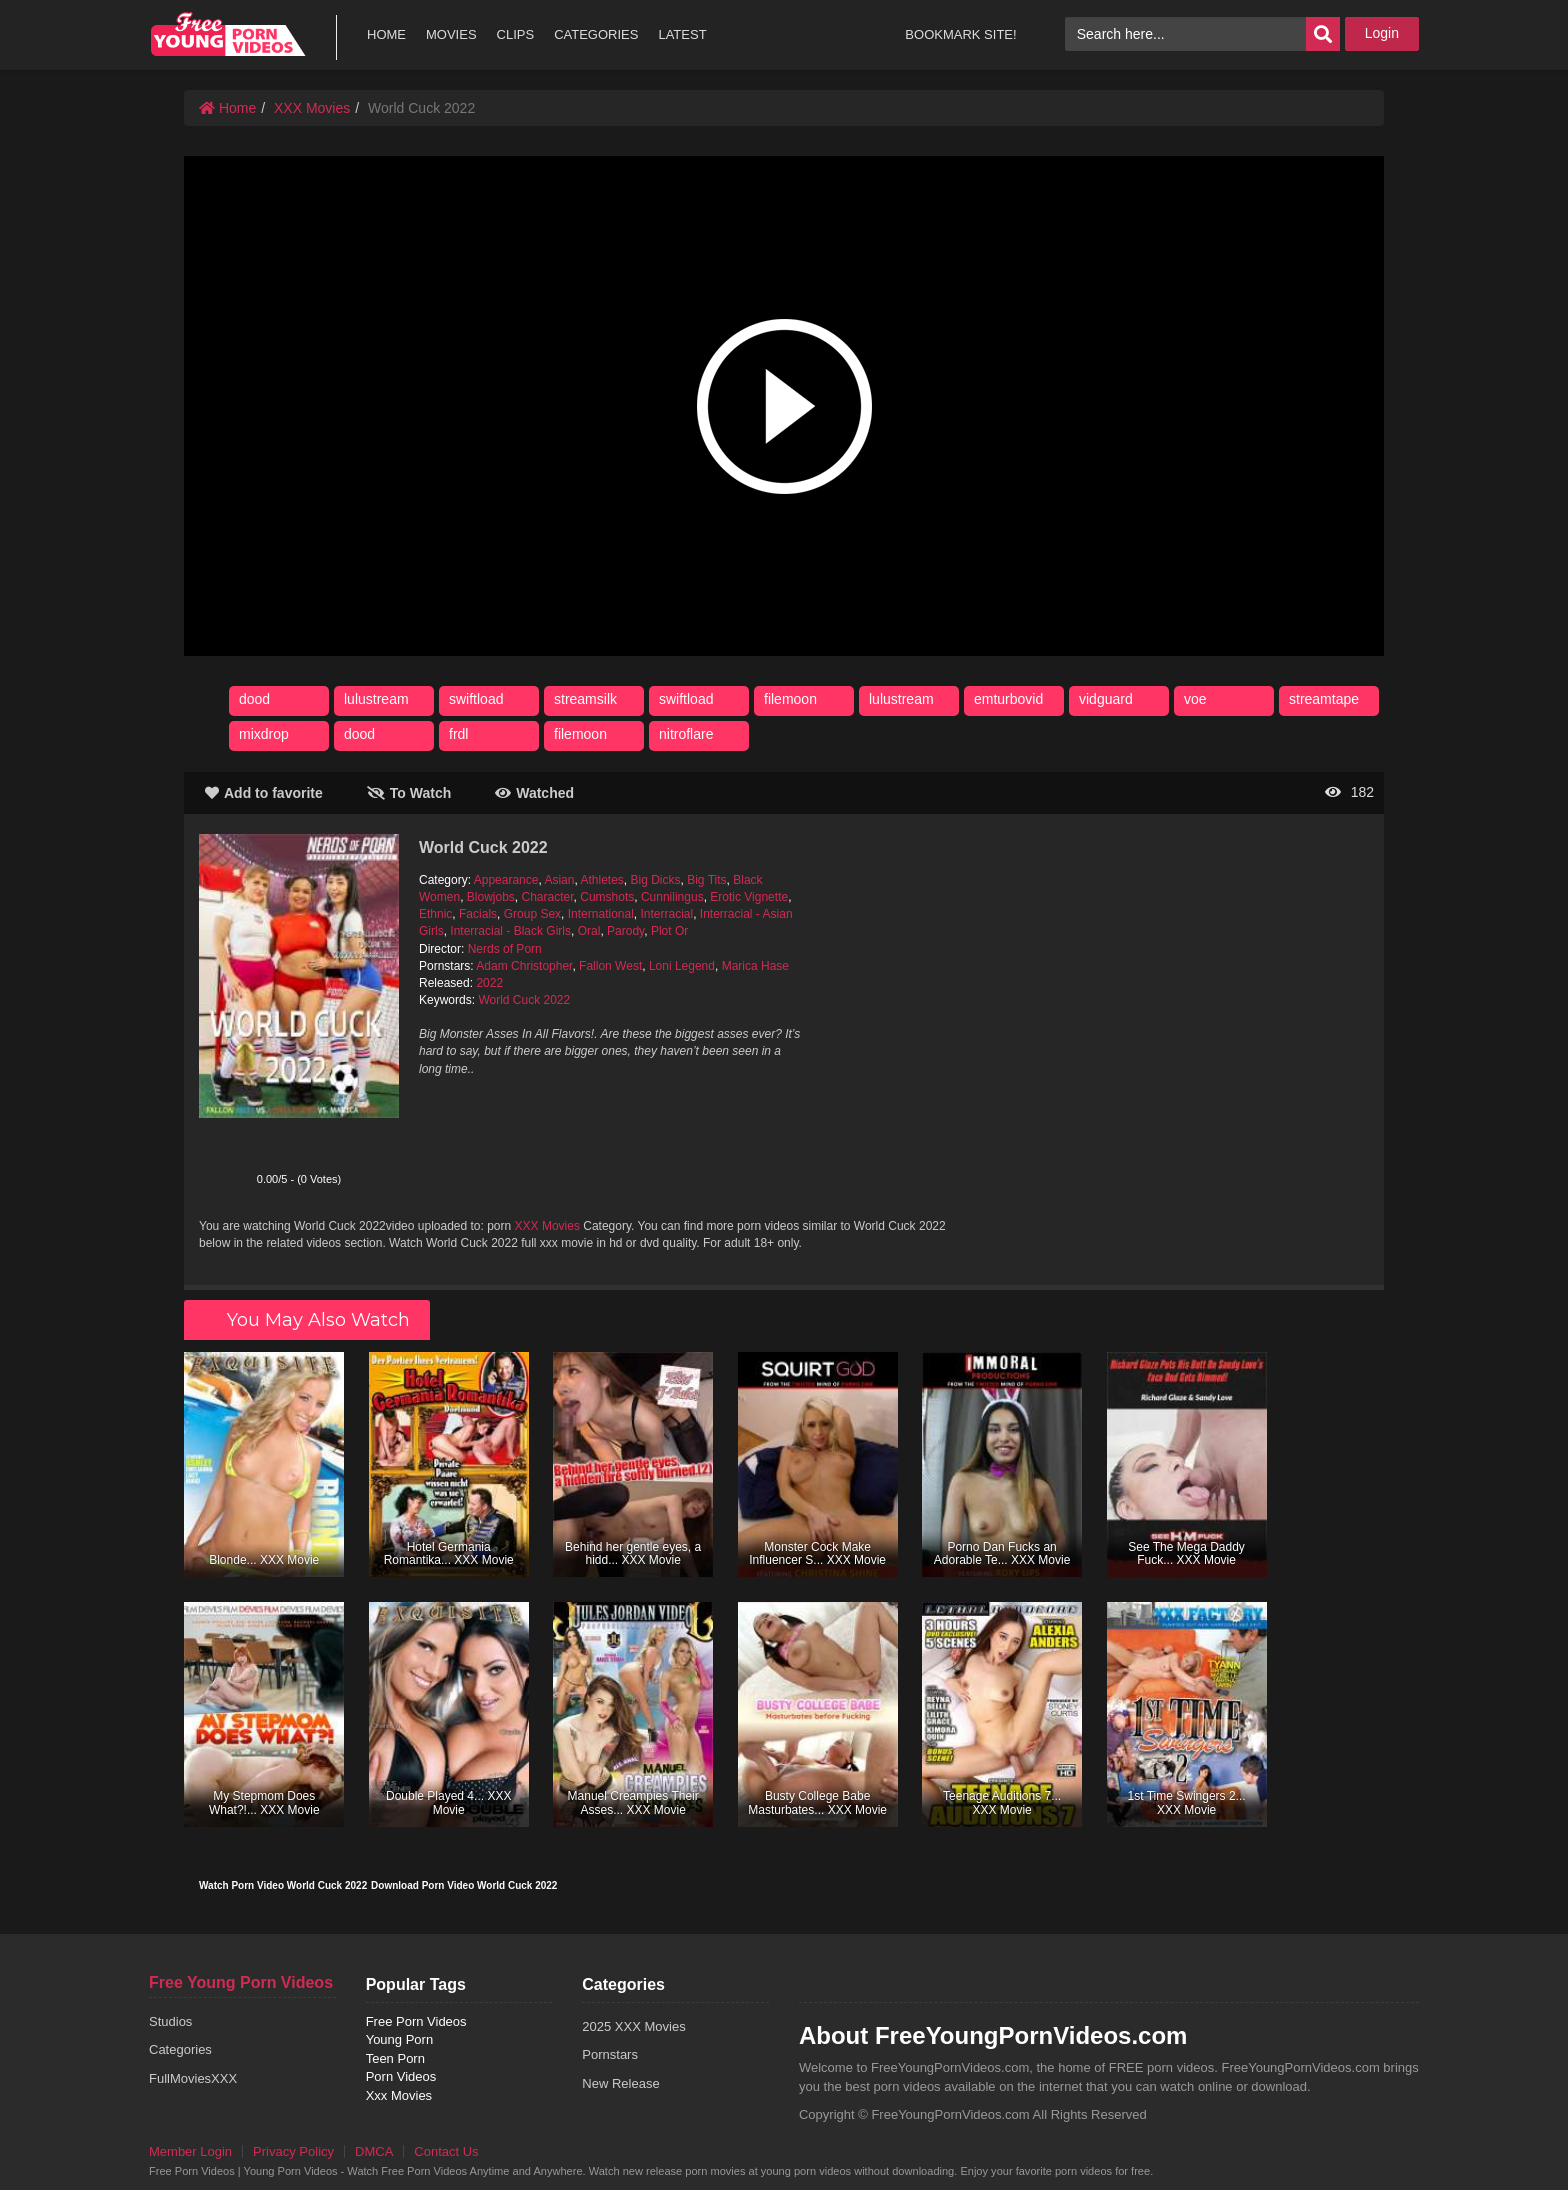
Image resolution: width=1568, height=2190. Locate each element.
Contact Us (446, 2151)
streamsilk (585, 699)
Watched (534, 793)
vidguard (1106, 699)
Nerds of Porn (505, 949)
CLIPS (516, 34)
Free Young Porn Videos (241, 1982)
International (601, 914)
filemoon (790, 699)
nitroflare (686, 734)
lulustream (376, 699)
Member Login (190, 2151)
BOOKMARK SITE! (960, 34)
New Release (620, 2083)
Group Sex (532, 914)
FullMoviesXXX (193, 2078)
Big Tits (706, 880)
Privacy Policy (293, 2151)
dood (254, 699)
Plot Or (669, 931)
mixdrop (264, 734)
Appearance (506, 880)
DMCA (374, 2151)
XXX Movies (312, 108)
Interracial (666, 914)
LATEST (682, 34)
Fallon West (610, 966)
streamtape (1324, 699)
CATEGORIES (596, 34)
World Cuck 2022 (524, 1000)
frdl (458, 734)
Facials (478, 914)
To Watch (409, 793)
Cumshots (607, 897)
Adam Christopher (524, 966)
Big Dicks (656, 880)
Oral (589, 931)
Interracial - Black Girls (510, 931)
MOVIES (451, 34)
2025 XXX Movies (633, 2026)
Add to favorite (264, 793)
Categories (180, 2049)
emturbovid (1008, 699)
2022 (489, 983)
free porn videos (228, 34)
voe (1195, 699)
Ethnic (435, 914)
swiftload (476, 699)
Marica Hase (755, 966)
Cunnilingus (672, 897)
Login (1382, 33)
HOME (386, 34)
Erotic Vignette (749, 897)
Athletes (601, 880)
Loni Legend (682, 966)
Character (548, 897)
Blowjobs (491, 897)
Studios (170, 2021)
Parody (625, 931)
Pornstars (610, 2054)
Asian (559, 880)
